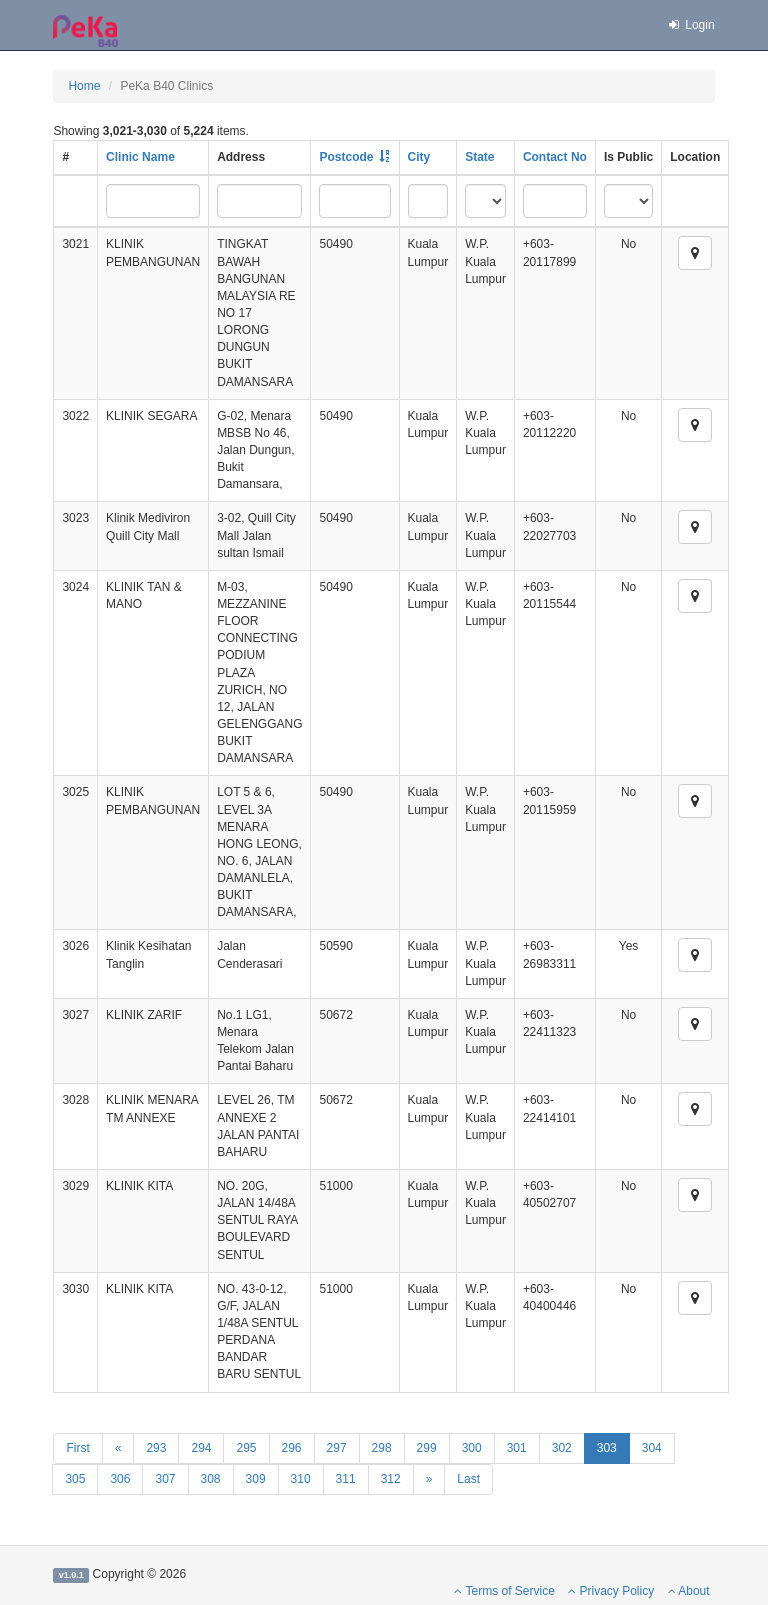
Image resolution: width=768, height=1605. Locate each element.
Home (84, 86)
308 (211, 1479)
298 (382, 1448)
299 (427, 1448)
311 (346, 1479)
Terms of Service (504, 1591)
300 (472, 1448)
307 (165, 1479)
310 (301, 1479)
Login (690, 25)
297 (337, 1448)
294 (201, 1448)
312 (391, 1479)
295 (246, 1448)
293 (156, 1448)
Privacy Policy (611, 1591)
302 (562, 1448)
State (479, 157)
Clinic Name (140, 157)
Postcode (346, 157)
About (689, 1591)
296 (292, 1448)
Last (468, 1479)
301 (517, 1448)
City (419, 157)
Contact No (555, 157)
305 (75, 1479)
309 (256, 1479)
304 (652, 1448)
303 (607, 1448)
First (77, 1448)
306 (120, 1479)
